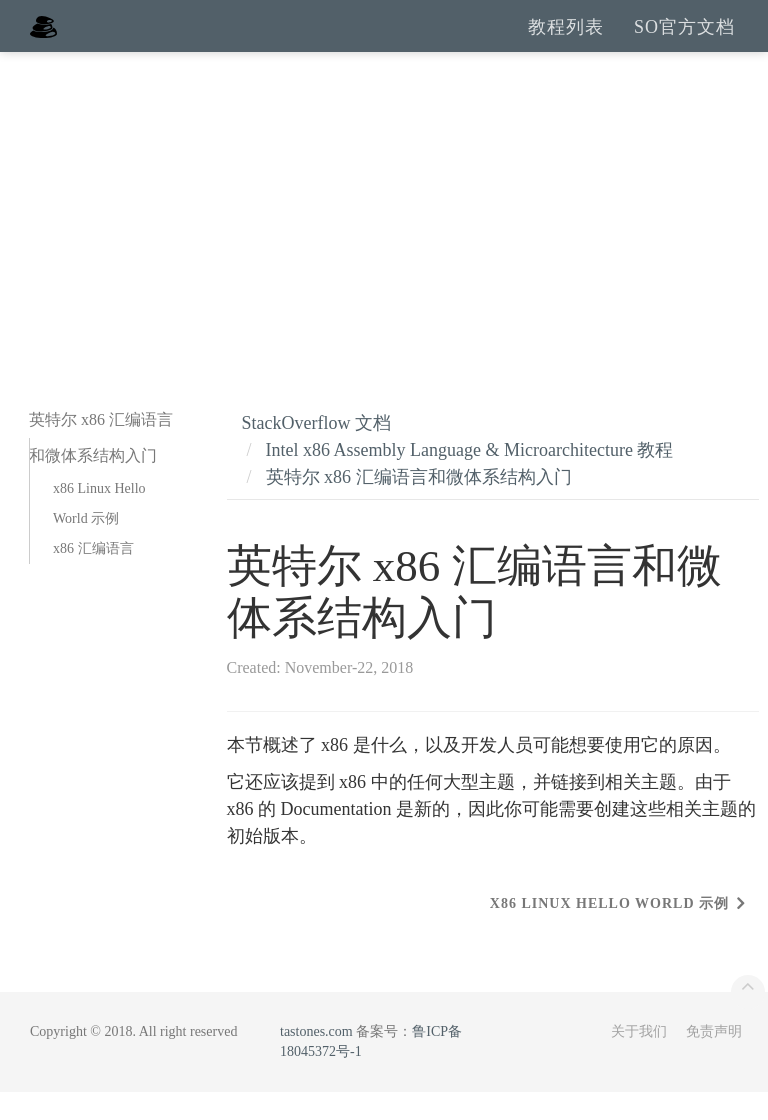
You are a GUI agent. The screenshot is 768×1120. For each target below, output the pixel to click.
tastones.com (316, 1059)
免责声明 (714, 1059)
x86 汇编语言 (93, 576)
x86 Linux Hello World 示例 (99, 531)
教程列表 (566, 40)
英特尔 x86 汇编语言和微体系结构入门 (419, 505)
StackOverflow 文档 (316, 451)
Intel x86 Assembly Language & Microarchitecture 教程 (470, 478)
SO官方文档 (684, 40)
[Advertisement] (384, 230)
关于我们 (639, 1059)
